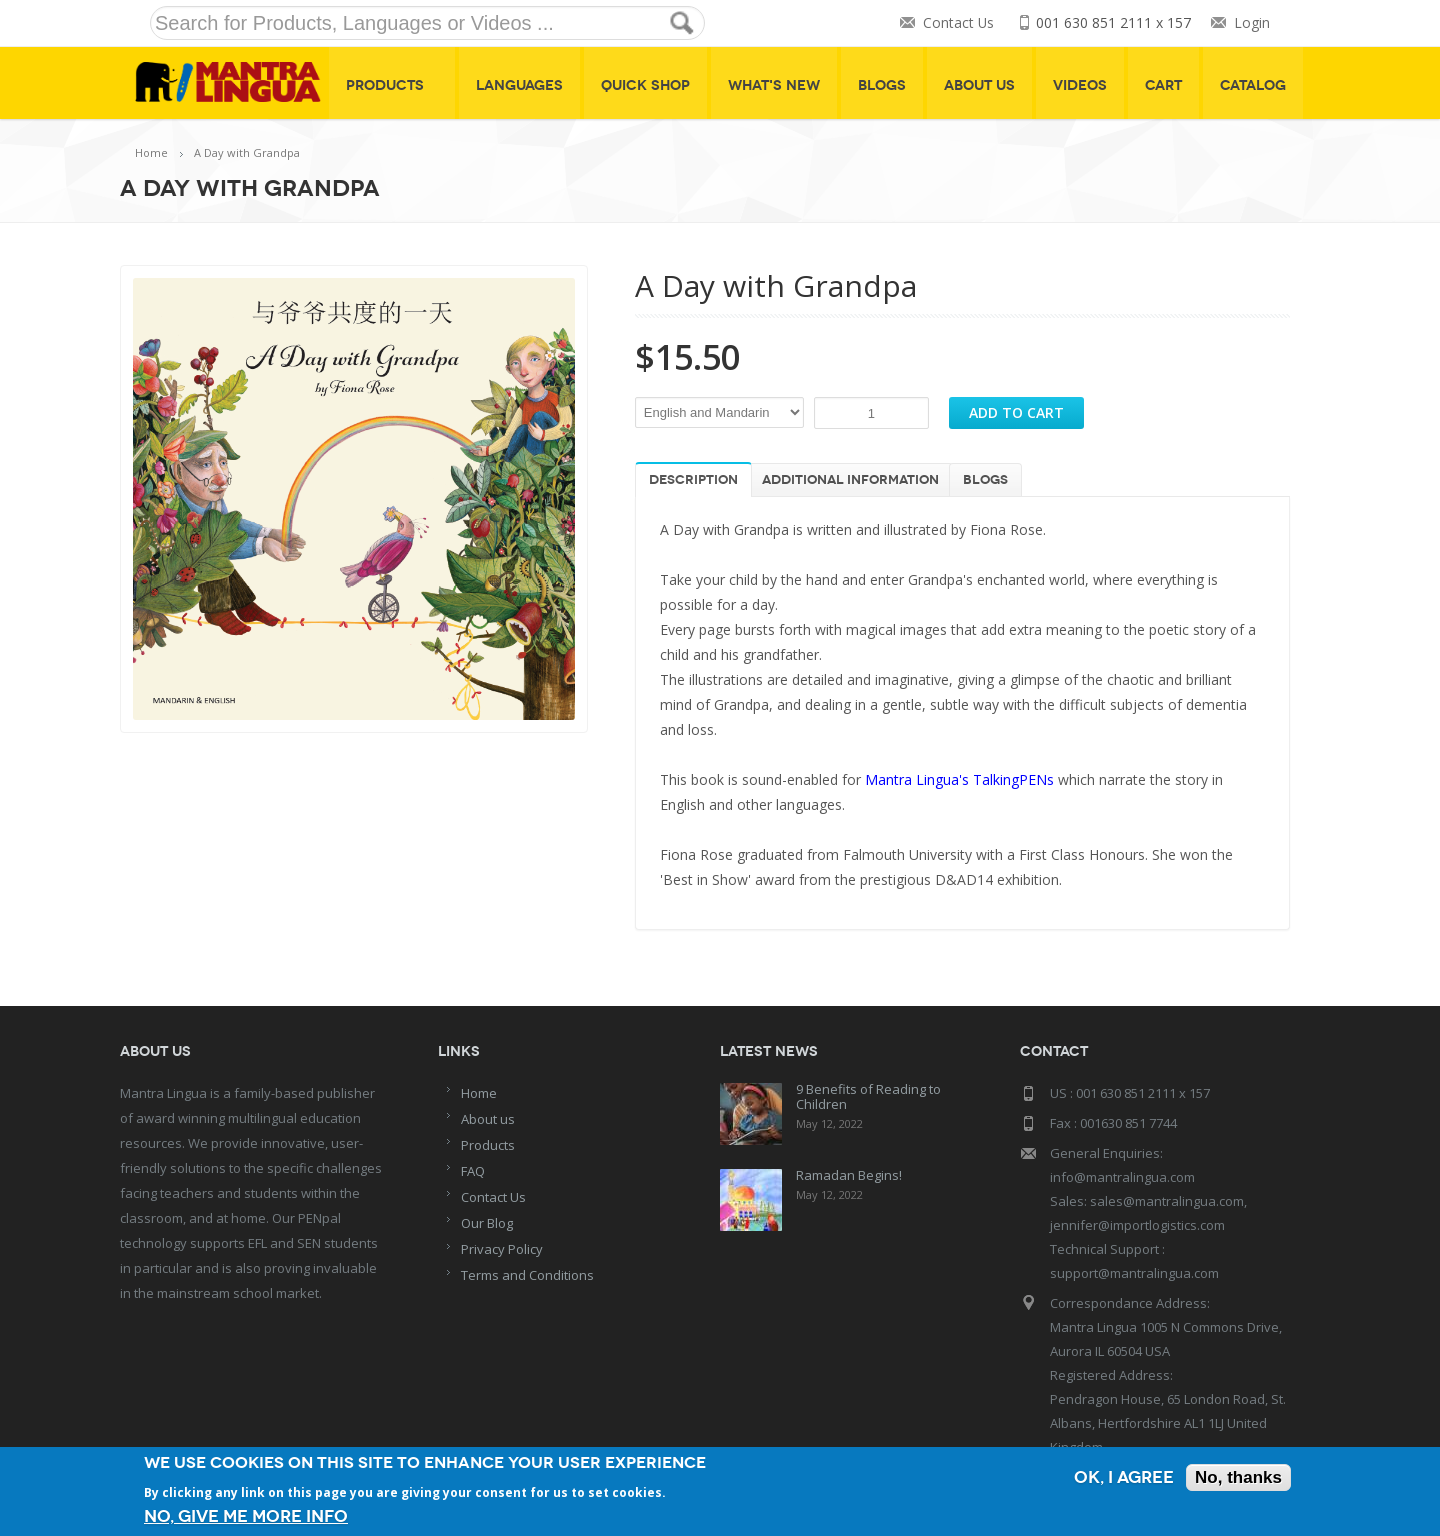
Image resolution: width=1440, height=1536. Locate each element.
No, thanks (1238, 1477)
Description (693, 480)
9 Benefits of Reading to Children (868, 1096)
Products (392, 85)
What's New (774, 85)
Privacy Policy (502, 1249)
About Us (979, 85)
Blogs (882, 85)
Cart (1163, 85)
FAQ (473, 1171)
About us (488, 1119)
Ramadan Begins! (849, 1175)
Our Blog (487, 1223)
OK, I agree (1124, 1477)
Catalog (1253, 85)
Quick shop (645, 85)
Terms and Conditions (527, 1275)
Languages (519, 85)
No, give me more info (246, 1516)
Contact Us (958, 23)
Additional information (850, 480)
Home (151, 152)
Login (1252, 23)
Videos (1080, 85)
